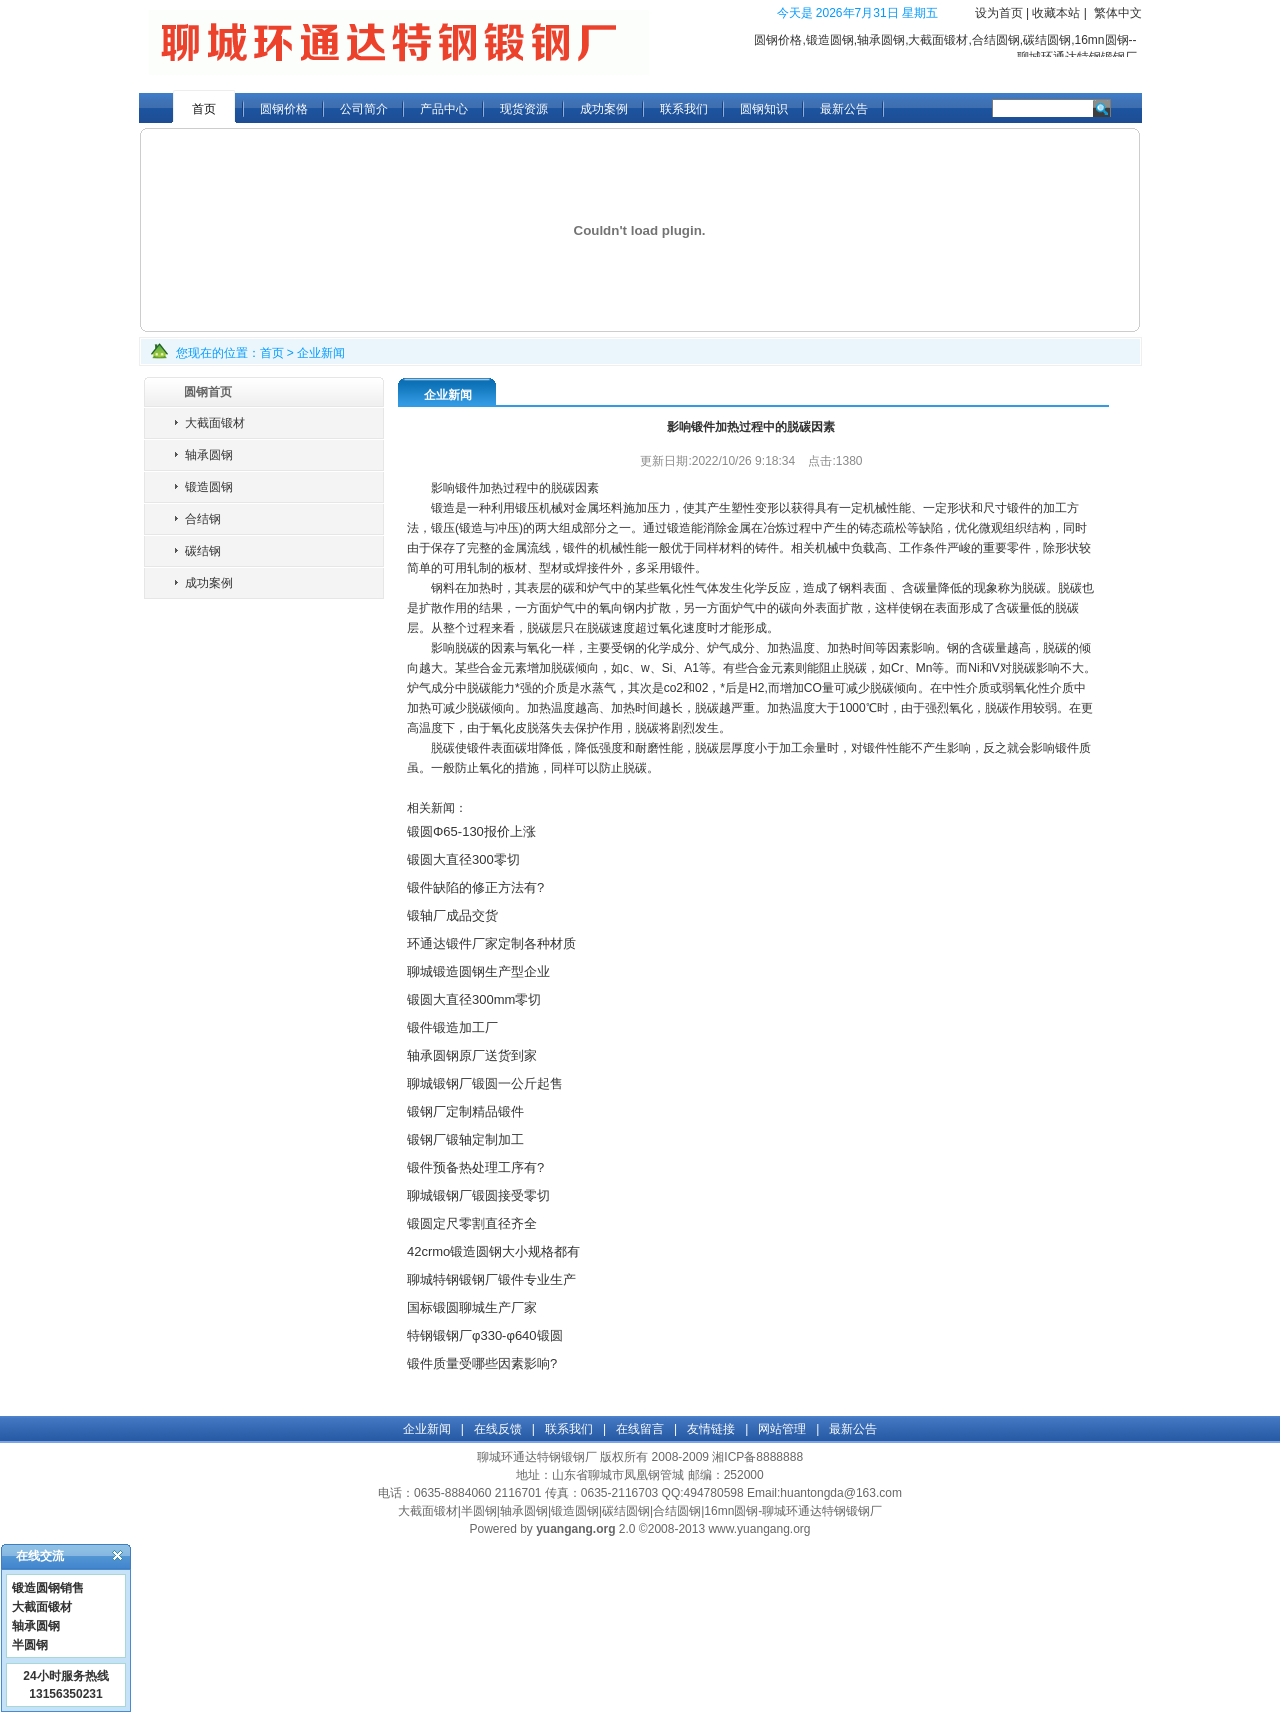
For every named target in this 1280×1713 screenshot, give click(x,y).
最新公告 (844, 109)
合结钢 (203, 519)
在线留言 (640, 1429)
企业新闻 (321, 353)
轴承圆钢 (209, 455)
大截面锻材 (215, 423)
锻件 (875, 748)
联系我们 (684, 109)
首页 (204, 109)
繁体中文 (1118, 13)
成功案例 (604, 109)
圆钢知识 (764, 109)
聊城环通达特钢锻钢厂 (537, 1457)
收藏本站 (1056, 13)
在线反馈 (498, 1429)
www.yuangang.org (759, 1529)
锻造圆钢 (209, 487)
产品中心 (444, 109)
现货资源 (524, 109)
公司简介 (364, 109)
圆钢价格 (284, 109)
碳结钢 (203, 551)
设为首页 (999, 13)
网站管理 (782, 1429)
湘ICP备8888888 (757, 1457)
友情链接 (711, 1429)
